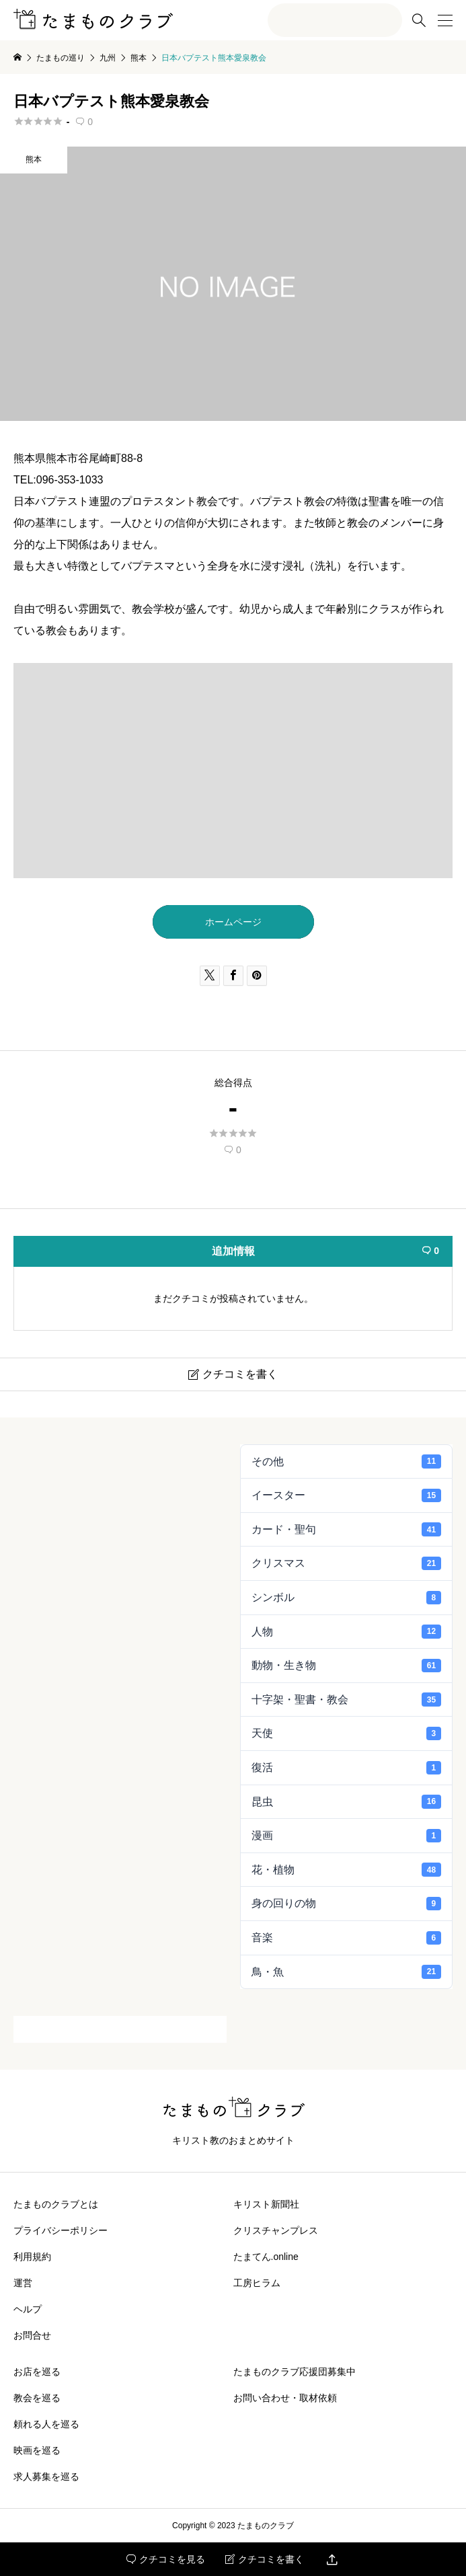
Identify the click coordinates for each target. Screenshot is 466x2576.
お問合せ (32, 2335)
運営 (22, 2282)
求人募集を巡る (46, 2476)
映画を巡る (37, 2450)
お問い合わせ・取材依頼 (285, 2397)
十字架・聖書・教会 (346, 1699)
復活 (346, 1767)
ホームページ (233, 921)
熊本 (34, 159)
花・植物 (346, 1869)
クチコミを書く (264, 2559)
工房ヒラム (256, 2282)
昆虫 (346, 1801)
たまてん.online (266, 2256)
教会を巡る (37, 2397)
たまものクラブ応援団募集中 (294, 2371)
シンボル (346, 1597)
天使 (346, 1733)
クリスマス (346, 1563)
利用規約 (32, 2256)
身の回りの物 (346, 1903)
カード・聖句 (346, 1529)
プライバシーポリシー (60, 2230)
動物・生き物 (346, 1665)
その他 (346, 1461)
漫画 (346, 1835)
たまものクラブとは (55, 2204)
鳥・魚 (346, 1971)
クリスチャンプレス (275, 2230)
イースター (346, 1495)
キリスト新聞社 (266, 2204)
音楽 (346, 1938)
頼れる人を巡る (46, 2424)
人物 (346, 1631)
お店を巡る (37, 2371)
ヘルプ (27, 2309)
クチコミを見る (165, 2559)
